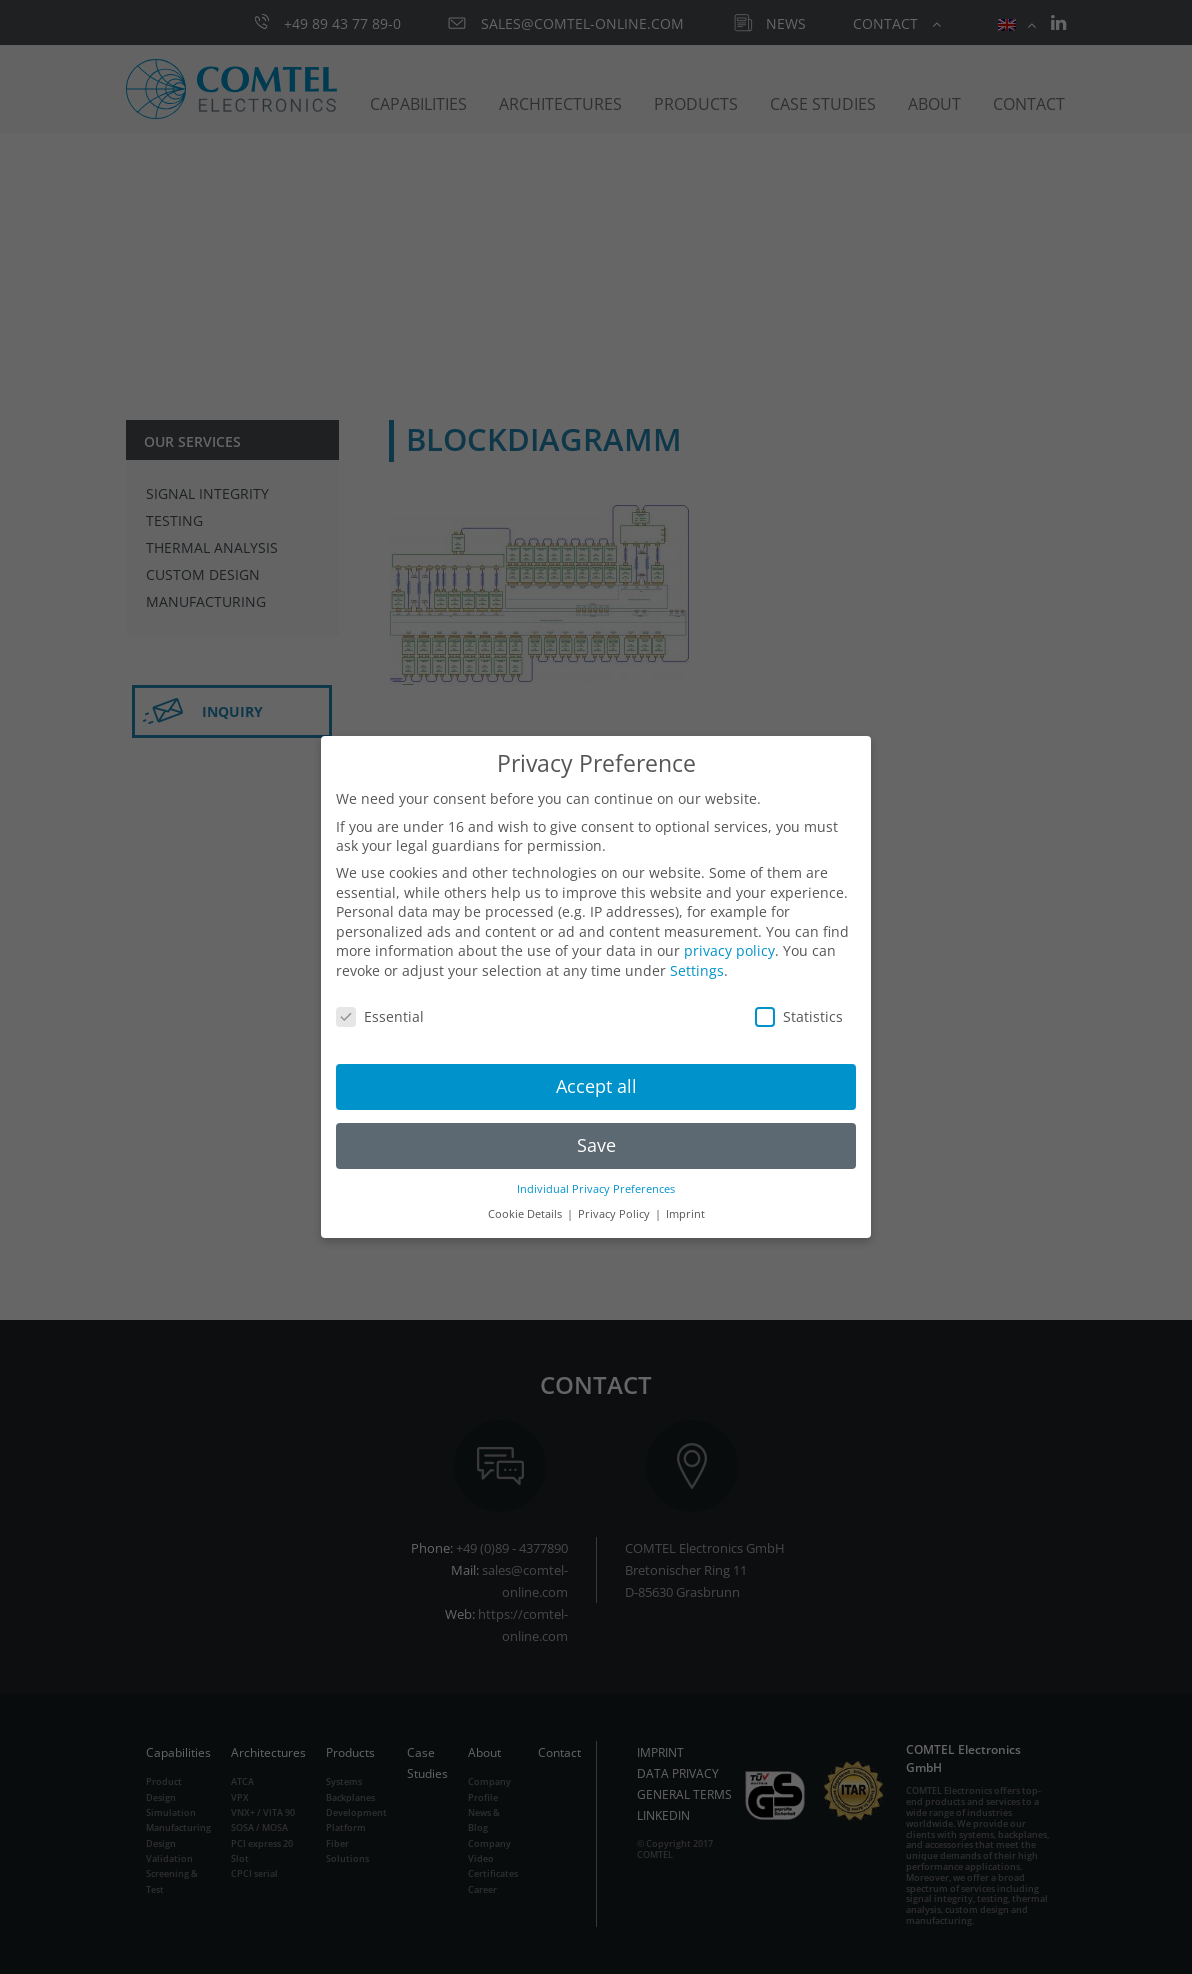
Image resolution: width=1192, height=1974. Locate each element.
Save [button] (596, 1145)
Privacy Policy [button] (615, 1214)
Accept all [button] (596, 1086)
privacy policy (729, 950)
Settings (697, 970)
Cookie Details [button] (526, 1214)
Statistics (799, 1016)
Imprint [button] (685, 1214)
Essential (380, 1016)
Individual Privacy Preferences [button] (596, 1189)
